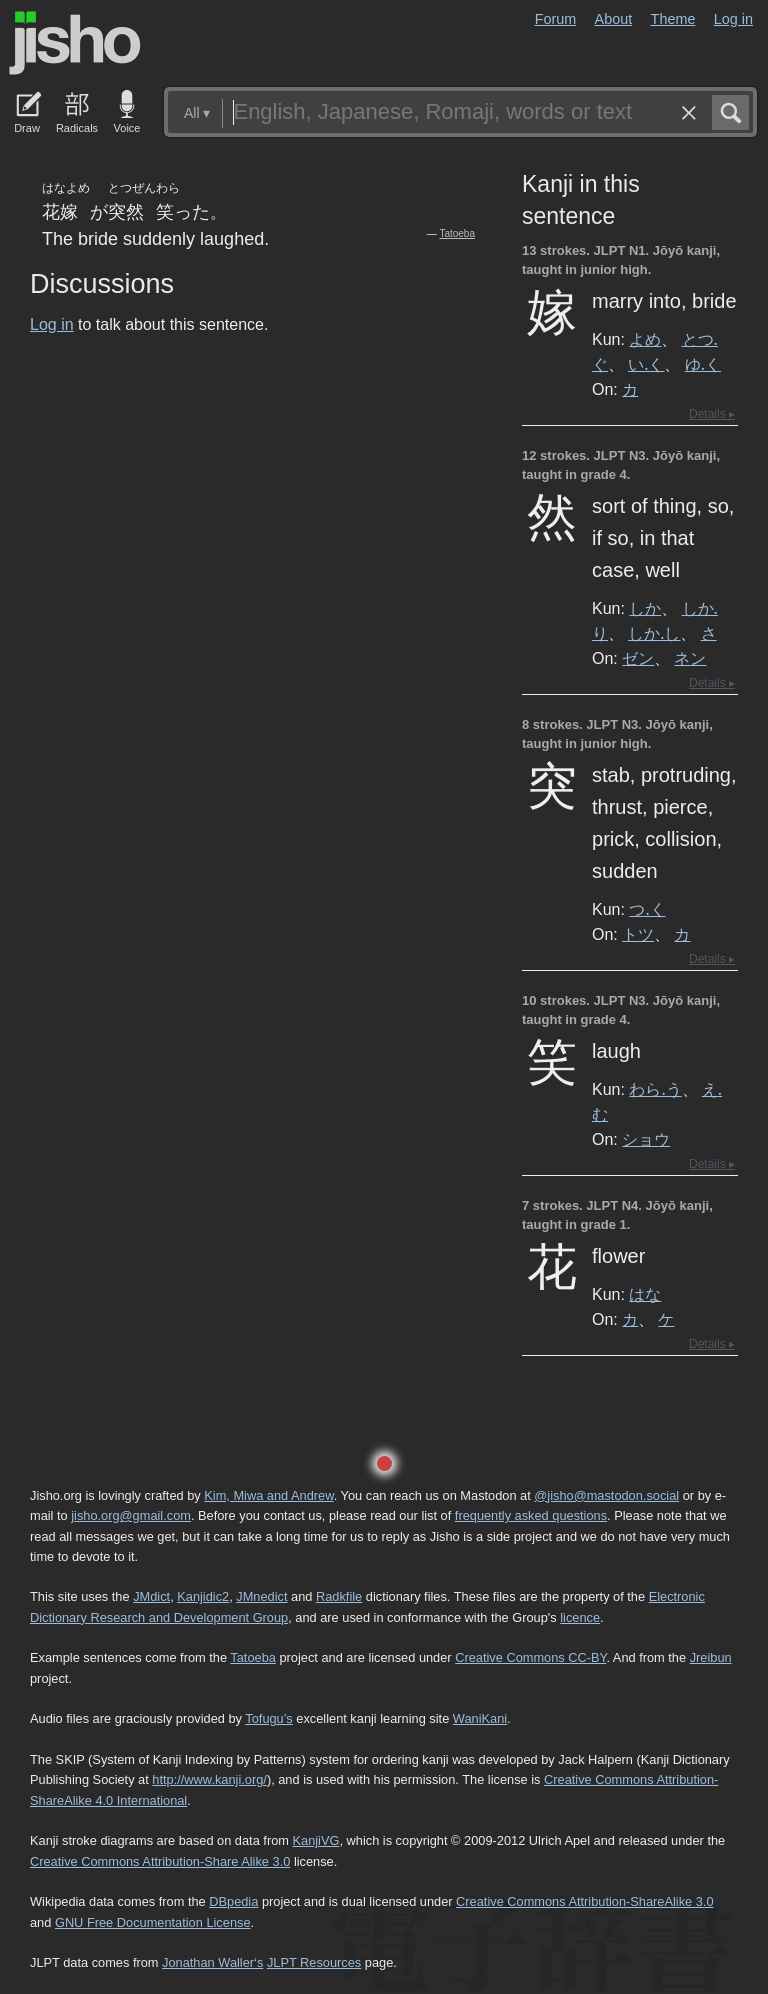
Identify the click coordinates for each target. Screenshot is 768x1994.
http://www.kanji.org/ (209, 1779)
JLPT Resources (314, 1962)
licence (580, 1617)
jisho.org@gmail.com (131, 1515)
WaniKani (480, 1718)
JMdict (151, 1596)
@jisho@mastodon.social (606, 1495)
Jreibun (711, 1657)
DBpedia (233, 1901)
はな (645, 1294)
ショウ (646, 1139)
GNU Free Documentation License (153, 1922)
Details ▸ (712, 414)
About (614, 19)
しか (645, 608)
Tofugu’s (268, 1718)
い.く (646, 364)
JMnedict (261, 1596)
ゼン (638, 658)
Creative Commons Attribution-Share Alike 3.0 (160, 1861)
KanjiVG (315, 1840)
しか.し (654, 633)
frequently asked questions (531, 1515)
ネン (690, 658)
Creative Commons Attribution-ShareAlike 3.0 (584, 1901)
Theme (673, 19)
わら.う (655, 1089)
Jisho (75, 43)
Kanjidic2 (203, 1596)
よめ (645, 339)
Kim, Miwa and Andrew (268, 1495)
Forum (556, 19)
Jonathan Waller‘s (212, 1962)
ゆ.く (703, 364)
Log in (733, 19)
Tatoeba (457, 233)
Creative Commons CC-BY (530, 1657)
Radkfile (339, 1596)
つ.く (647, 909)
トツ (638, 934)
